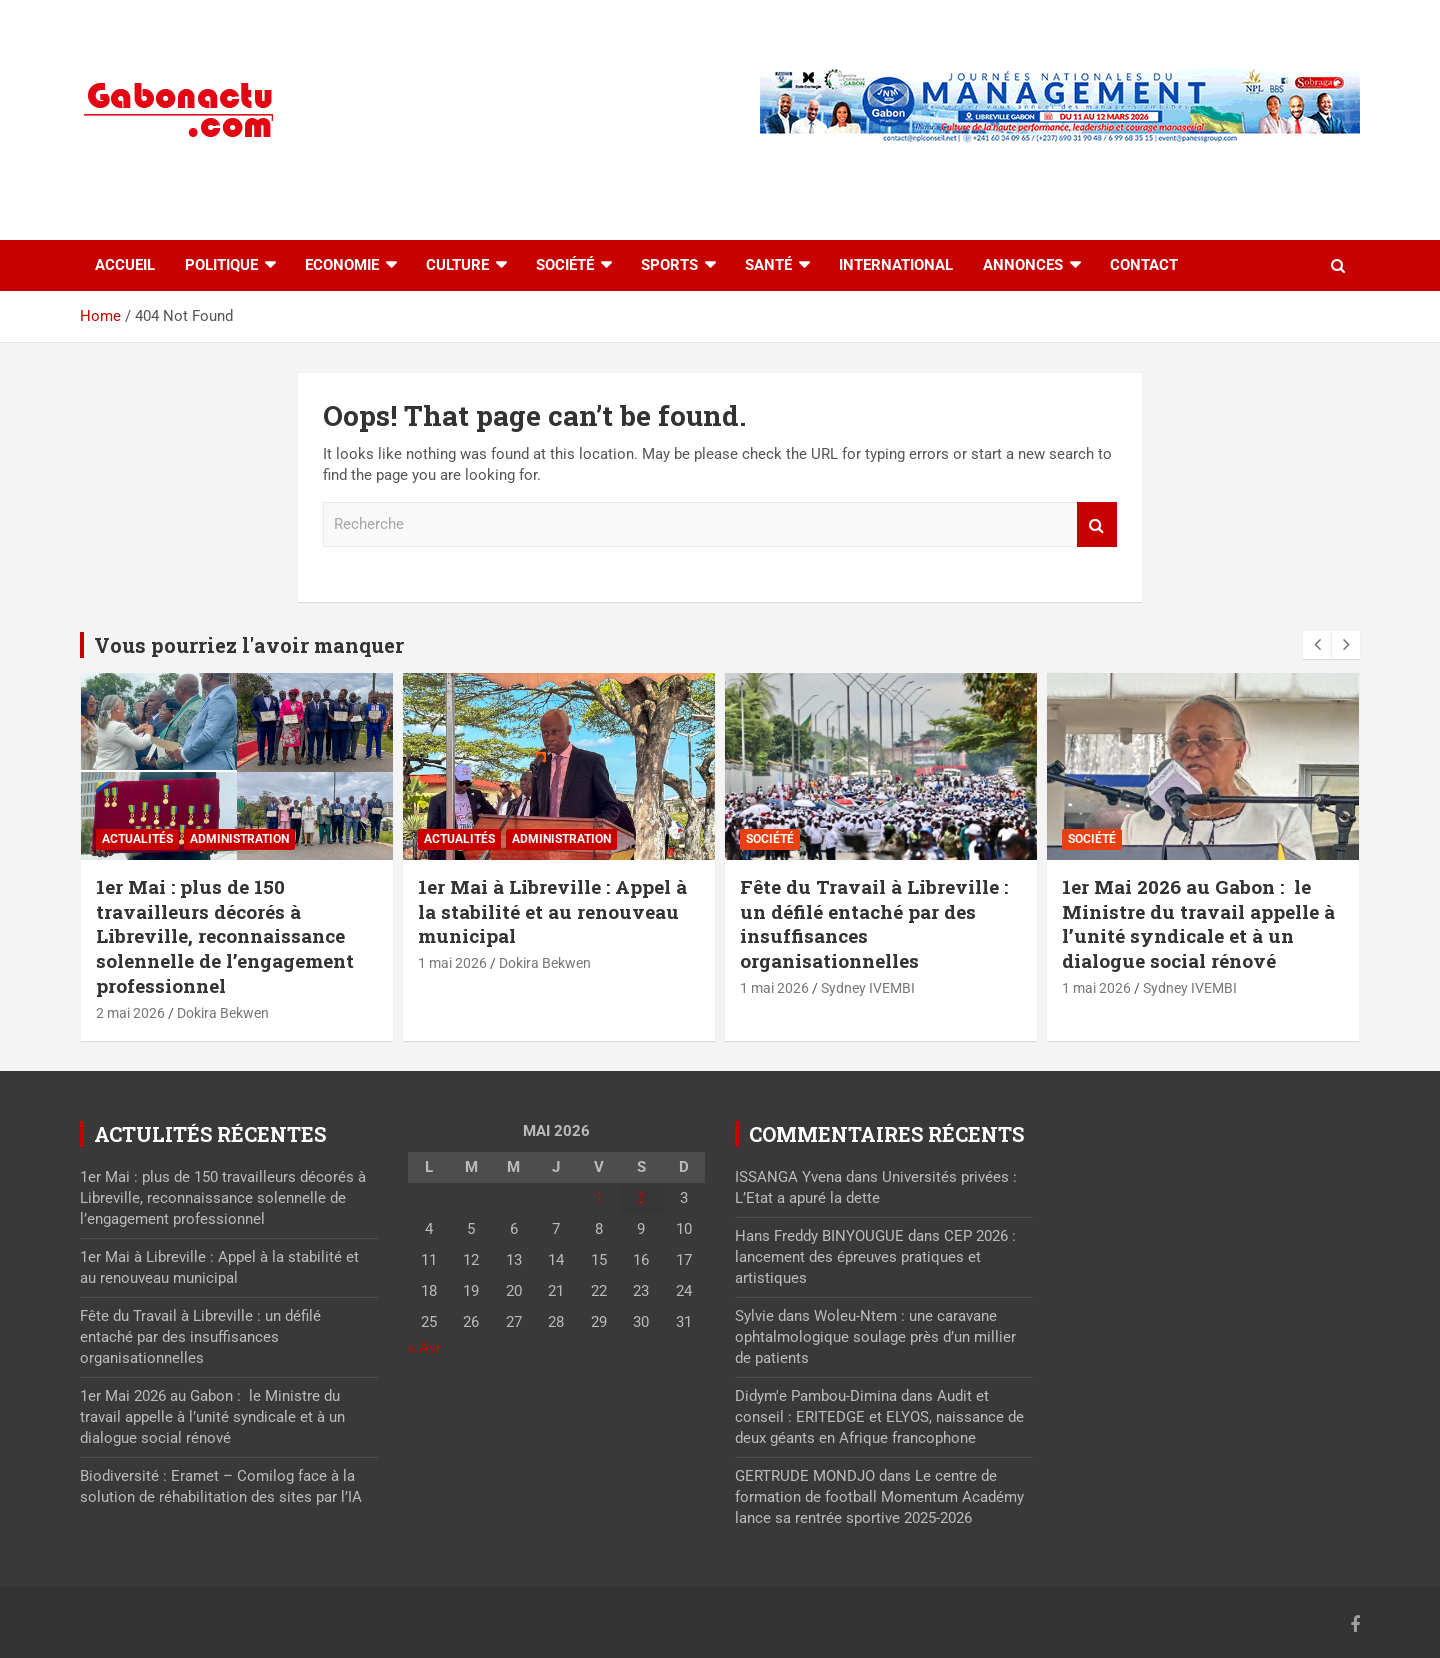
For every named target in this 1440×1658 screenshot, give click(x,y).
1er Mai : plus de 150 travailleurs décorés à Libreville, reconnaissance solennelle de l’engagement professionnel (225, 936)
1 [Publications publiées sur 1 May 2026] (599, 1198)
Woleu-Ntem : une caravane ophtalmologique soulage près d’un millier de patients (875, 1337)
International (896, 265)
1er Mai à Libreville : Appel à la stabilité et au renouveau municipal (552, 911)
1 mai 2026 (452, 963)
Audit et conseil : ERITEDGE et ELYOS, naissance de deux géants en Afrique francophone (879, 1417)
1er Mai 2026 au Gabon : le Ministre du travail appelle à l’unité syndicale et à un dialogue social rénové (1198, 923)
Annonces (1023, 265)
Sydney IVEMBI (868, 988)
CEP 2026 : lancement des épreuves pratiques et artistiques (875, 1257)
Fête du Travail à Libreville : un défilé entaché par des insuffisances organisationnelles (874, 923)
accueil (125, 265)
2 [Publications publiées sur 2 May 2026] (641, 1198)
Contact (1144, 265)
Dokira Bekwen (223, 1013)
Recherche (1097, 524)
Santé (768, 265)
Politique (221, 265)
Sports (669, 265)
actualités (137, 839)
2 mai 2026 (130, 1013)
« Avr (424, 1348)
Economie (342, 265)
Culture (457, 265)
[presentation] (1317, 645)
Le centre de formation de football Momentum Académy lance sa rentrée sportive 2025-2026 (879, 1497)
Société (565, 265)
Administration (239, 839)
